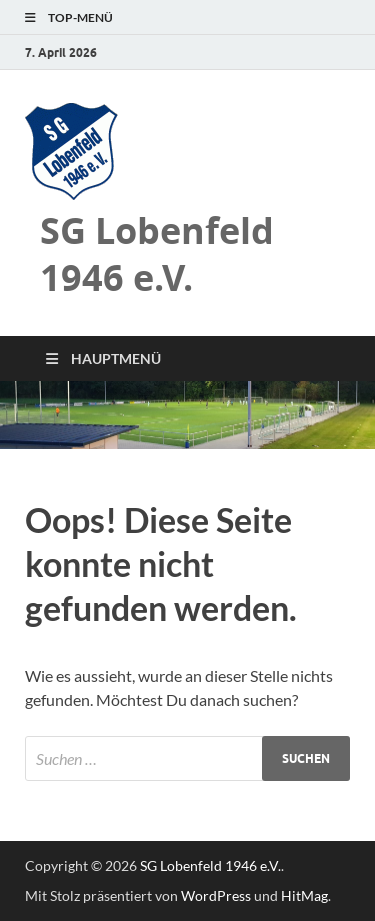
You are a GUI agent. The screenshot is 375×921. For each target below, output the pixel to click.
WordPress (216, 895)
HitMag (304, 895)
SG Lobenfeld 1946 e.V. (157, 254)
